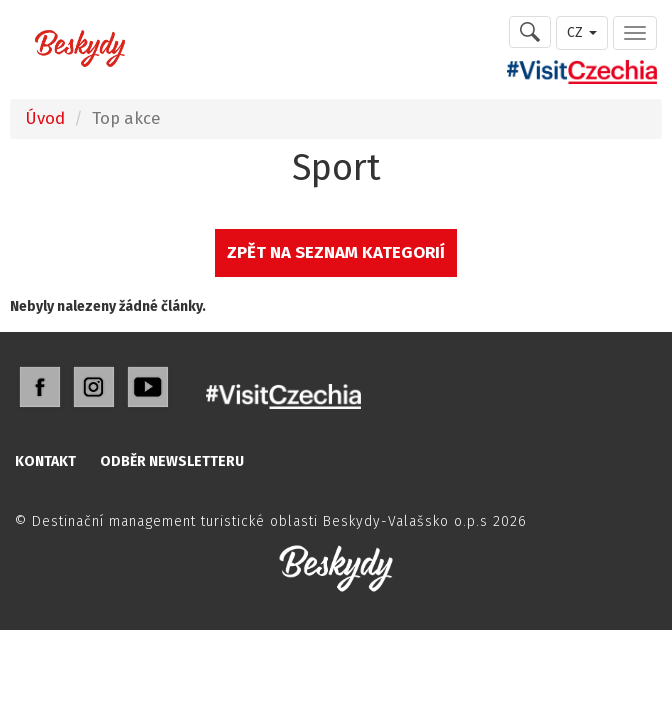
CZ (582, 32)
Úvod (45, 118)
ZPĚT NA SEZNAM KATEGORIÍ (336, 252)
